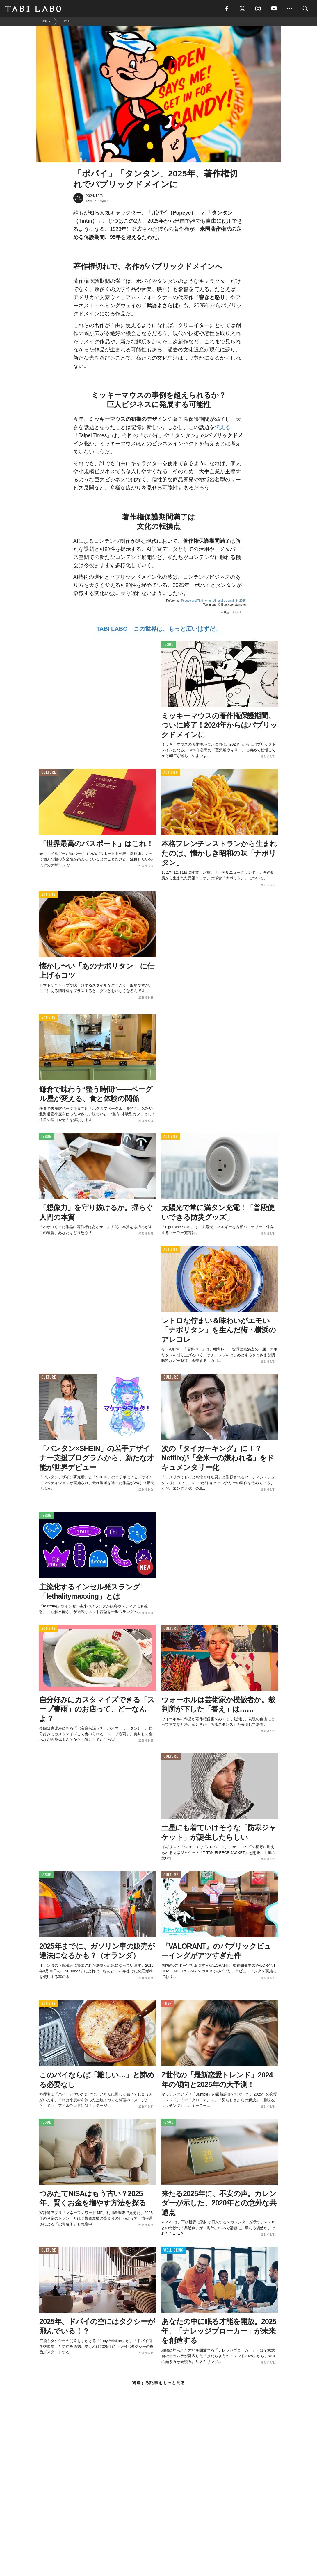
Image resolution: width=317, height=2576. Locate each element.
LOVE (167, 2004)
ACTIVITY (170, 773)
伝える (222, 427)
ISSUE (168, 644)
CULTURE (48, 773)
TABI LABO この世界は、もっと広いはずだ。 (158, 629)
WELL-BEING (173, 2250)
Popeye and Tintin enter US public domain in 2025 (213, 600)
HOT (238, 612)
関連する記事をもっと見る (158, 2382)
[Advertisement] (158, 2495)
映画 (226, 612)
